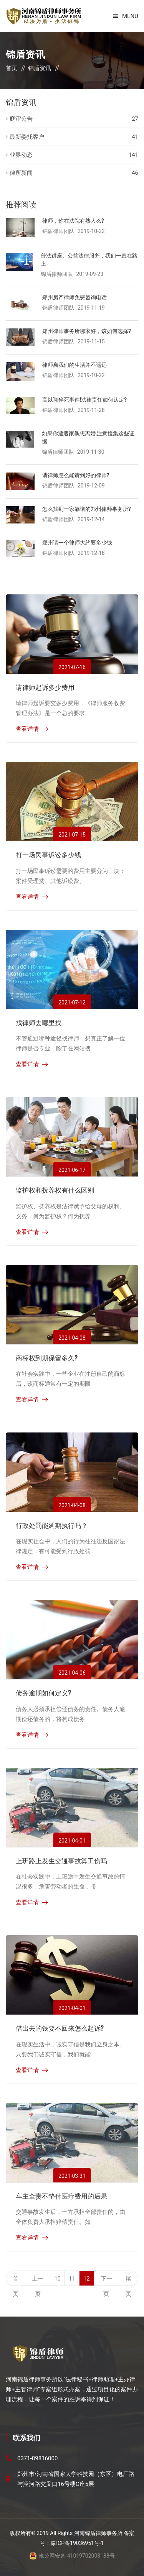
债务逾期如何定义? (43, 1692)
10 (57, 2278)
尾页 (128, 2280)
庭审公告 (21, 118)
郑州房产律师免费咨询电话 (74, 297)
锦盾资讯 (39, 68)
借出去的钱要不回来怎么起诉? (60, 2028)
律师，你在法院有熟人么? (73, 220)
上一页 (37, 2280)
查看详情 (27, 728)
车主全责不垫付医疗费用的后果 (61, 2195)
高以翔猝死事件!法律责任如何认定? (84, 399)
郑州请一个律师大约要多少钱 (77, 542)
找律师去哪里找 (38, 1022)
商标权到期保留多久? (47, 1357)
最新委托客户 (27, 136)
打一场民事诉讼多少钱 (48, 854)
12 (86, 2278)
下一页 (106, 2280)
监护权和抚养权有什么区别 (55, 1189)
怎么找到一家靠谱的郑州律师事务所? (86, 508)
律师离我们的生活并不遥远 (74, 364)
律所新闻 (21, 172)
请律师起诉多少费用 (45, 687)
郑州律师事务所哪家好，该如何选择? (86, 331)
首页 (11, 68)
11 (72, 2278)
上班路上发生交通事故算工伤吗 (61, 1860)
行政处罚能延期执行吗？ (52, 1525)
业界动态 (21, 154)
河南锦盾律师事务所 (98, 2533)
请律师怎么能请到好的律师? (75, 475)
